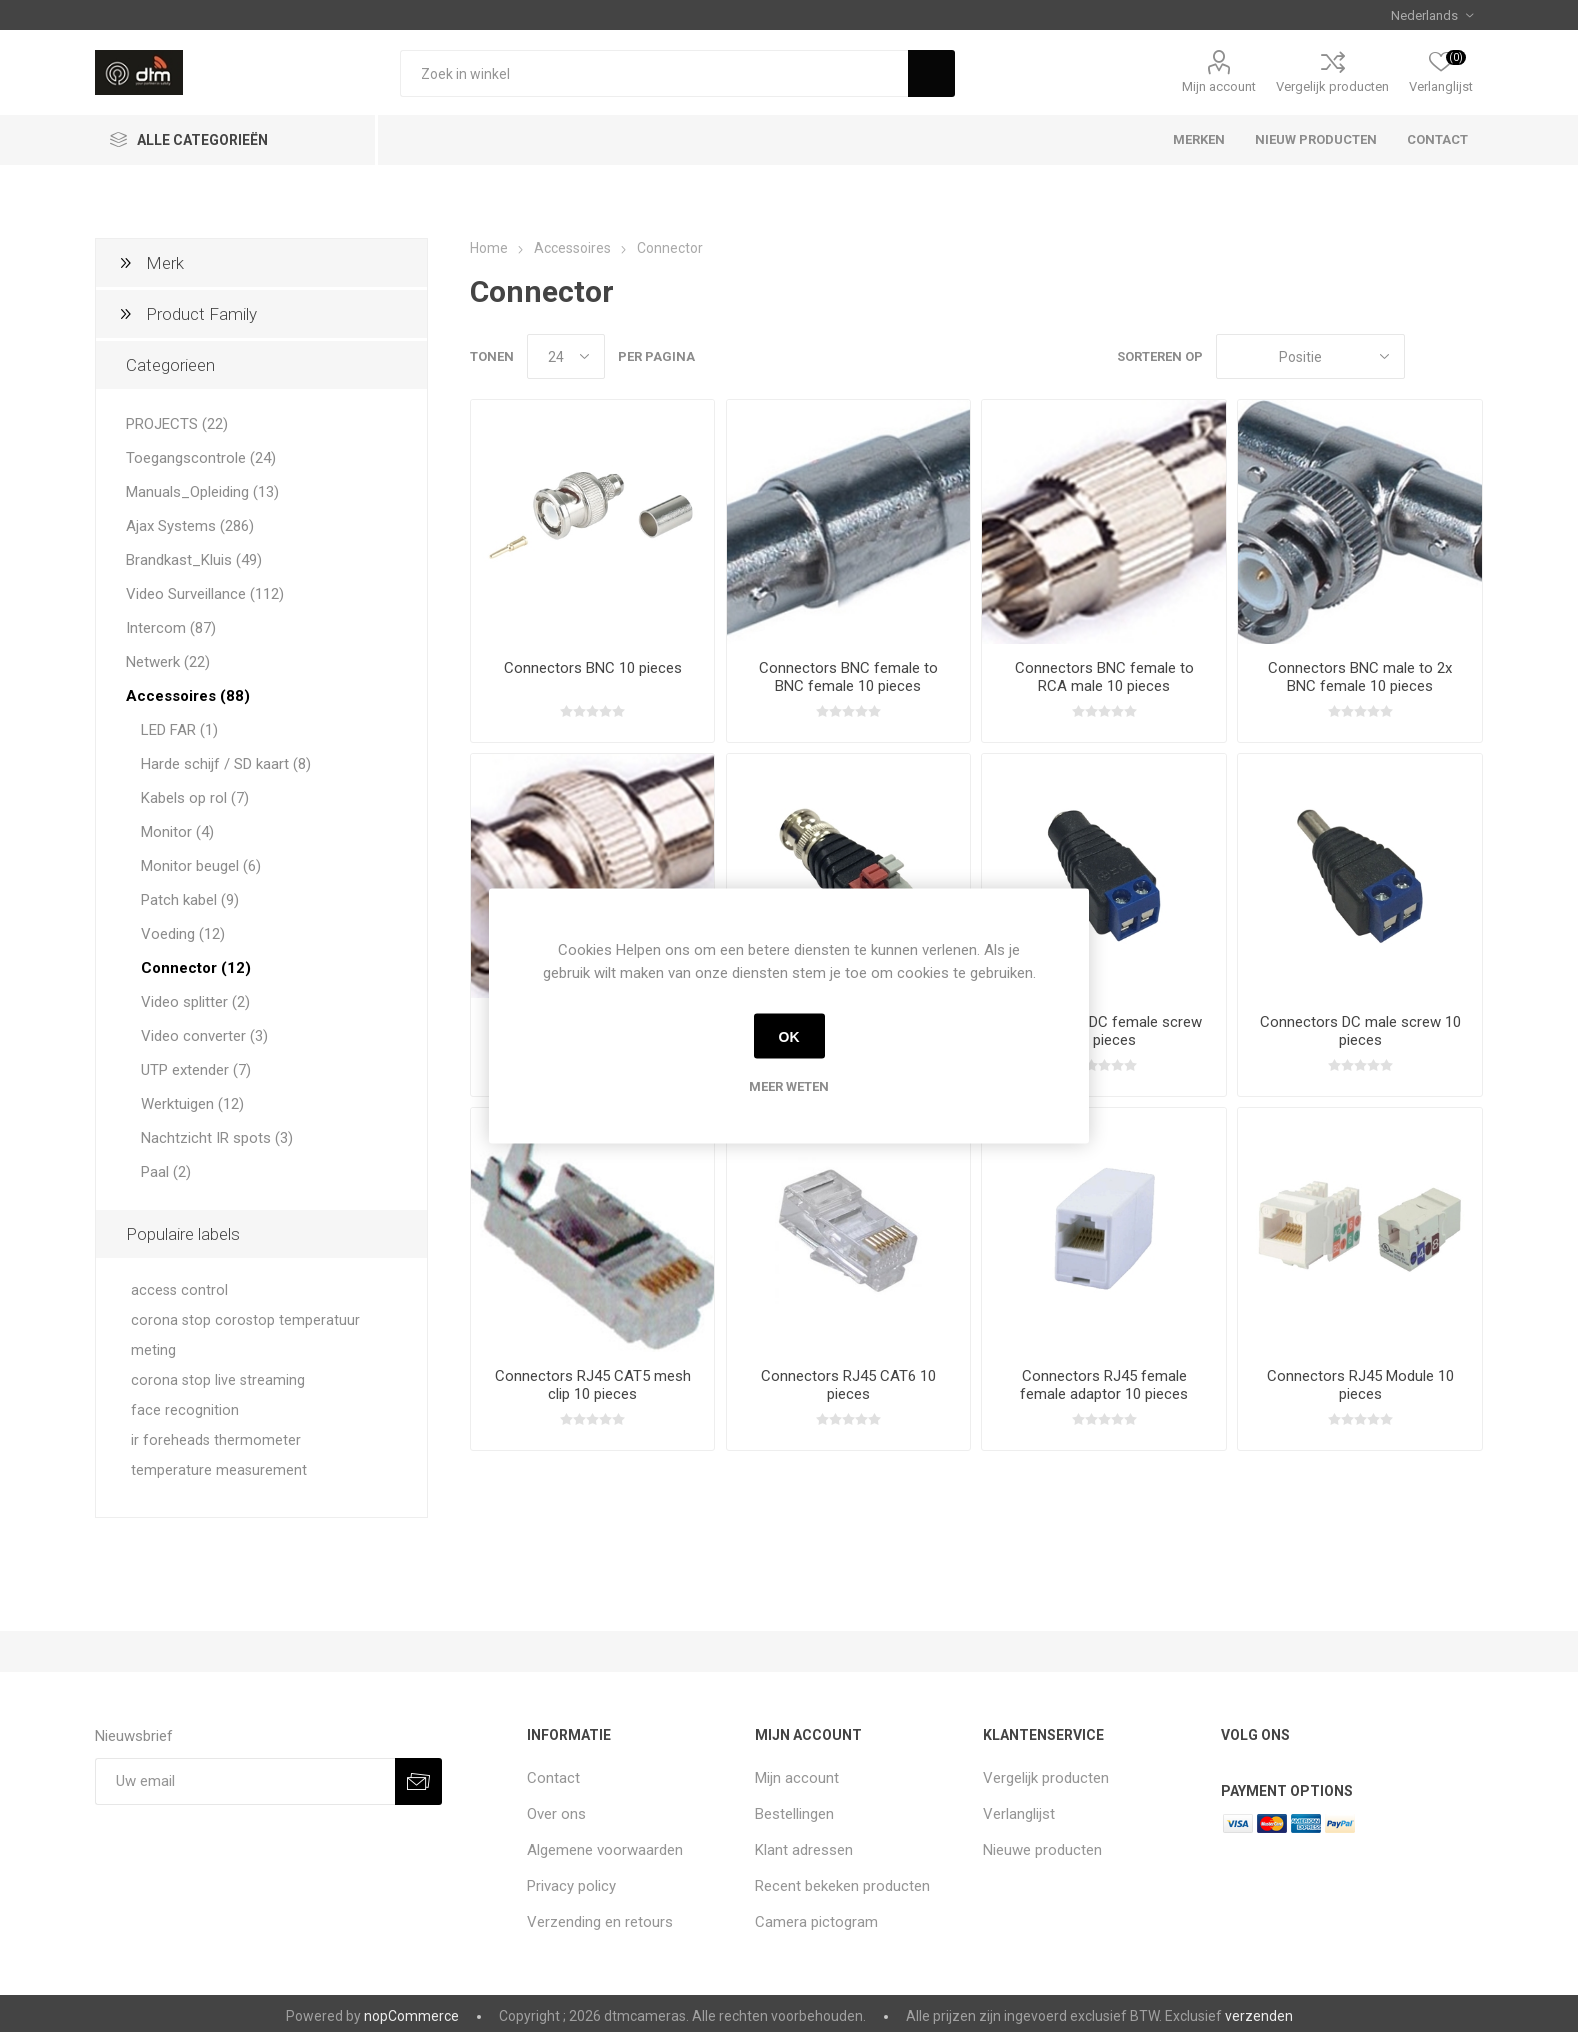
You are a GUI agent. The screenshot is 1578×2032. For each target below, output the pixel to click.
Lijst (1468, 356)
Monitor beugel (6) (201, 866)
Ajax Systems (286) (190, 526)
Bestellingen (794, 1814)
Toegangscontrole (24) (201, 458)
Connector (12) (196, 968)
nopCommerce (411, 2016)
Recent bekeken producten (842, 1886)
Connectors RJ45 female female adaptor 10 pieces (1104, 1385)
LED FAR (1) (179, 730)
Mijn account (1219, 86)
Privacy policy (571, 1886)
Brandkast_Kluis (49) (194, 560)
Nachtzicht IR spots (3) (217, 1138)
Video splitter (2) (195, 1002)
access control (179, 1290)
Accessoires (572, 248)
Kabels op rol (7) (195, 798)
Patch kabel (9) (190, 900)
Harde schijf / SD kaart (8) (226, 764)
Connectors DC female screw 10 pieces (1104, 1031)
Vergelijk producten (1332, 86)
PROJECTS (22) (177, 424)
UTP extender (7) (196, 1070)
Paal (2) (166, 1172)
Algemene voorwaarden (605, 1850)
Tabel (1430, 356)
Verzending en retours (600, 1922)
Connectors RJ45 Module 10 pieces (1360, 1385)
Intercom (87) (171, 628)
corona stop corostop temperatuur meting (245, 1335)
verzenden (1259, 2016)
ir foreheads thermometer (216, 1440)
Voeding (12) (183, 934)
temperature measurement (219, 1470)
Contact (553, 1778)
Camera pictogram (816, 1922)
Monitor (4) (177, 832)
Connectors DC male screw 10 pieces (1360, 1031)
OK (789, 1036)
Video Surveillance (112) (205, 594)
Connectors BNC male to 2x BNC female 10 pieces (1360, 677)
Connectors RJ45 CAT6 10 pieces (848, 1385)
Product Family (201, 314)
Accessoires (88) (188, 696)
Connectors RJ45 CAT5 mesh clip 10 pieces (593, 1385)
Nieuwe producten (1042, 1850)
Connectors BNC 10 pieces (593, 668)
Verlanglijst (1019, 1814)
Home (489, 248)
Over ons (556, 1814)
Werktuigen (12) (192, 1104)
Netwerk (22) (168, 662)
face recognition (185, 1410)
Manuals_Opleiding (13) (202, 492)
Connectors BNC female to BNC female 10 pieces (848, 677)
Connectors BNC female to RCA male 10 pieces (1104, 677)
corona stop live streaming (218, 1380)
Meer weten (789, 1086)
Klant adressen (804, 1850)
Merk (165, 263)
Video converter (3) (204, 1036)
